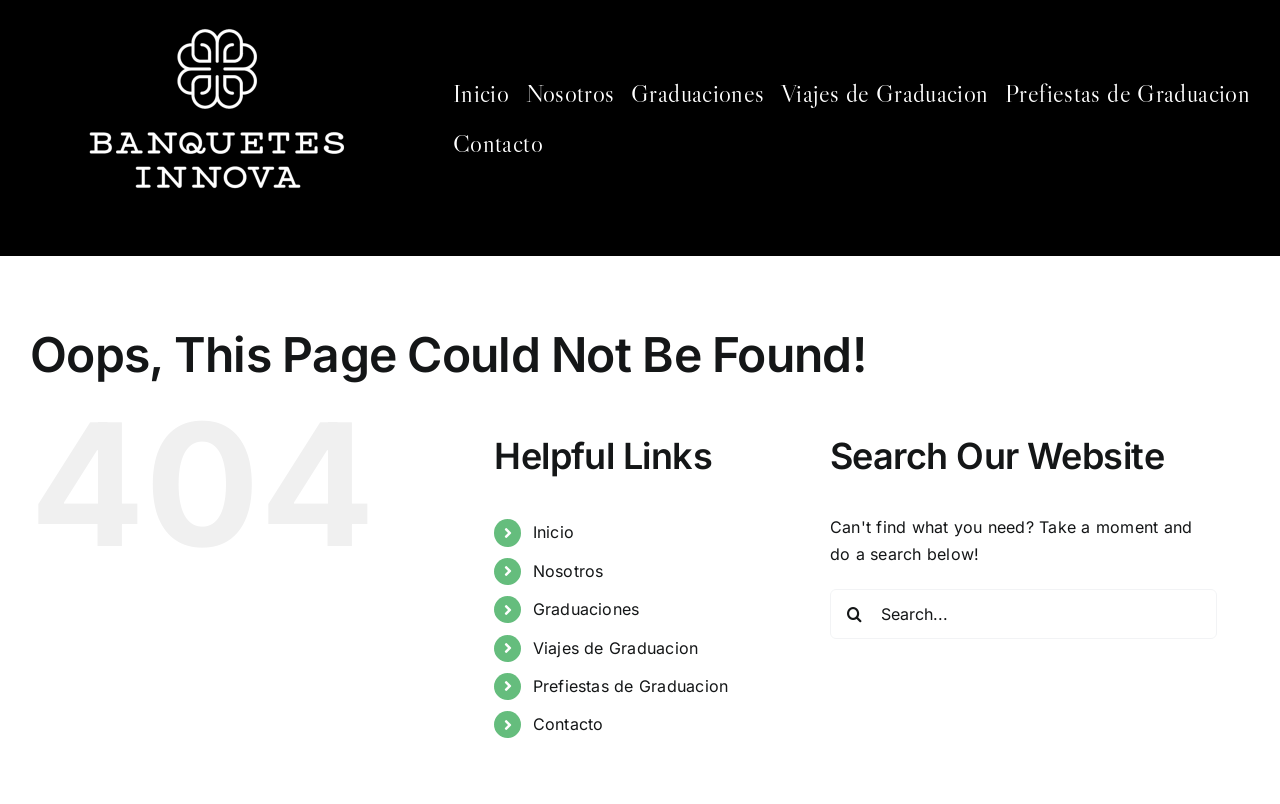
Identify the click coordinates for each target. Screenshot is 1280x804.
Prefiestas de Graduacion (631, 686)
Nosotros (568, 571)
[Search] (855, 614)
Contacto (568, 724)
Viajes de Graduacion (616, 648)
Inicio (553, 532)
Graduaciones (586, 609)
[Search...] (1023, 614)
